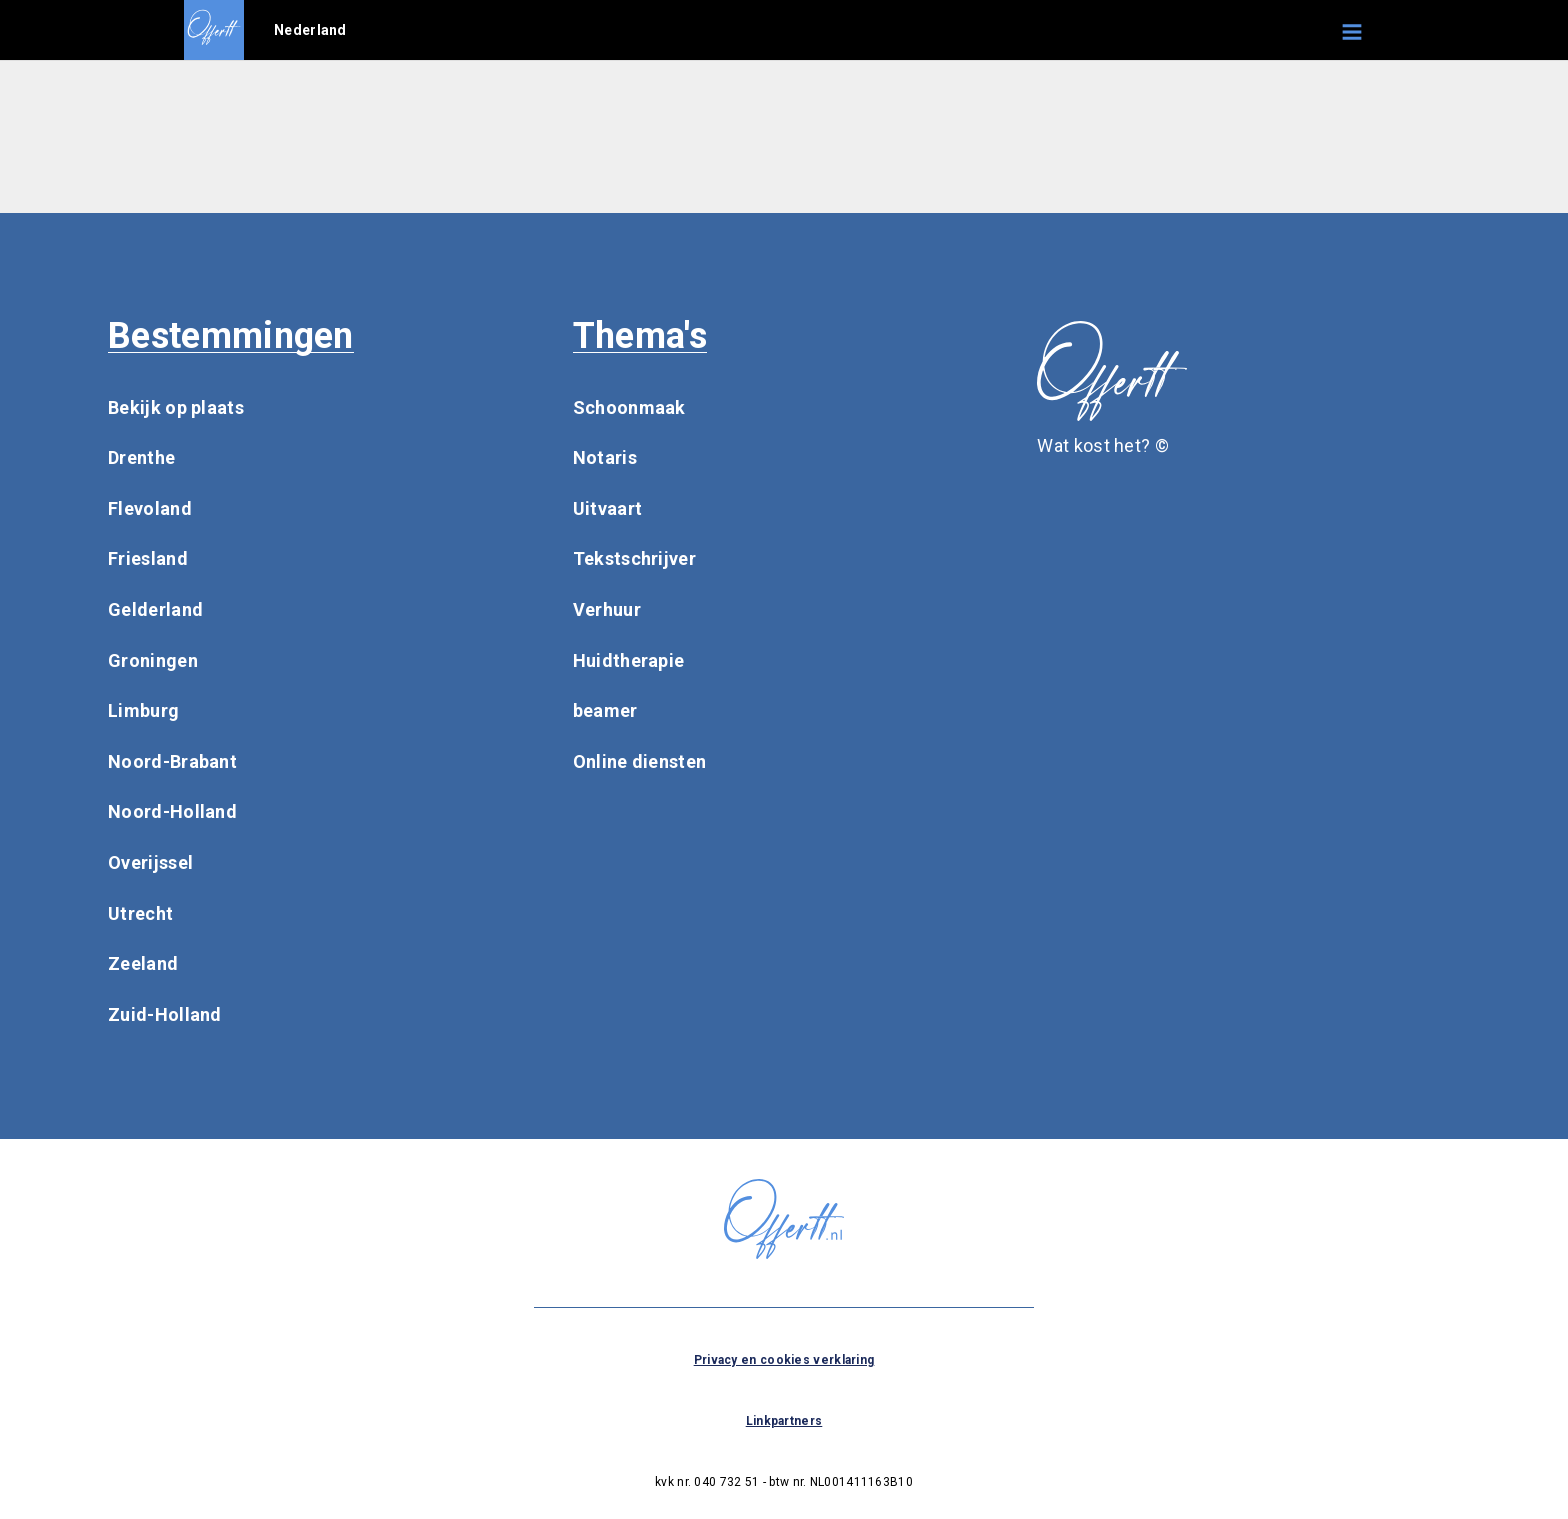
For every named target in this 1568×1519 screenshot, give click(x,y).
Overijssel (150, 862)
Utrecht (140, 913)
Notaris (605, 457)
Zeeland (143, 963)
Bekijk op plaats (176, 407)
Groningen (153, 660)
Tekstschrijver (634, 558)
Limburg (143, 710)
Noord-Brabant (172, 761)
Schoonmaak (629, 407)
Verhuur (607, 609)
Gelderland (155, 609)
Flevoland (150, 508)
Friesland (148, 558)
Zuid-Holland (165, 1014)
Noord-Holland (172, 811)
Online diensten (640, 761)
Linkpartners (784, 1421)
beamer (605, 710)
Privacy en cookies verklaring (784, 1360)
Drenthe (141, 457)
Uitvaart (607, 508)
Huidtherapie (629, 660)
